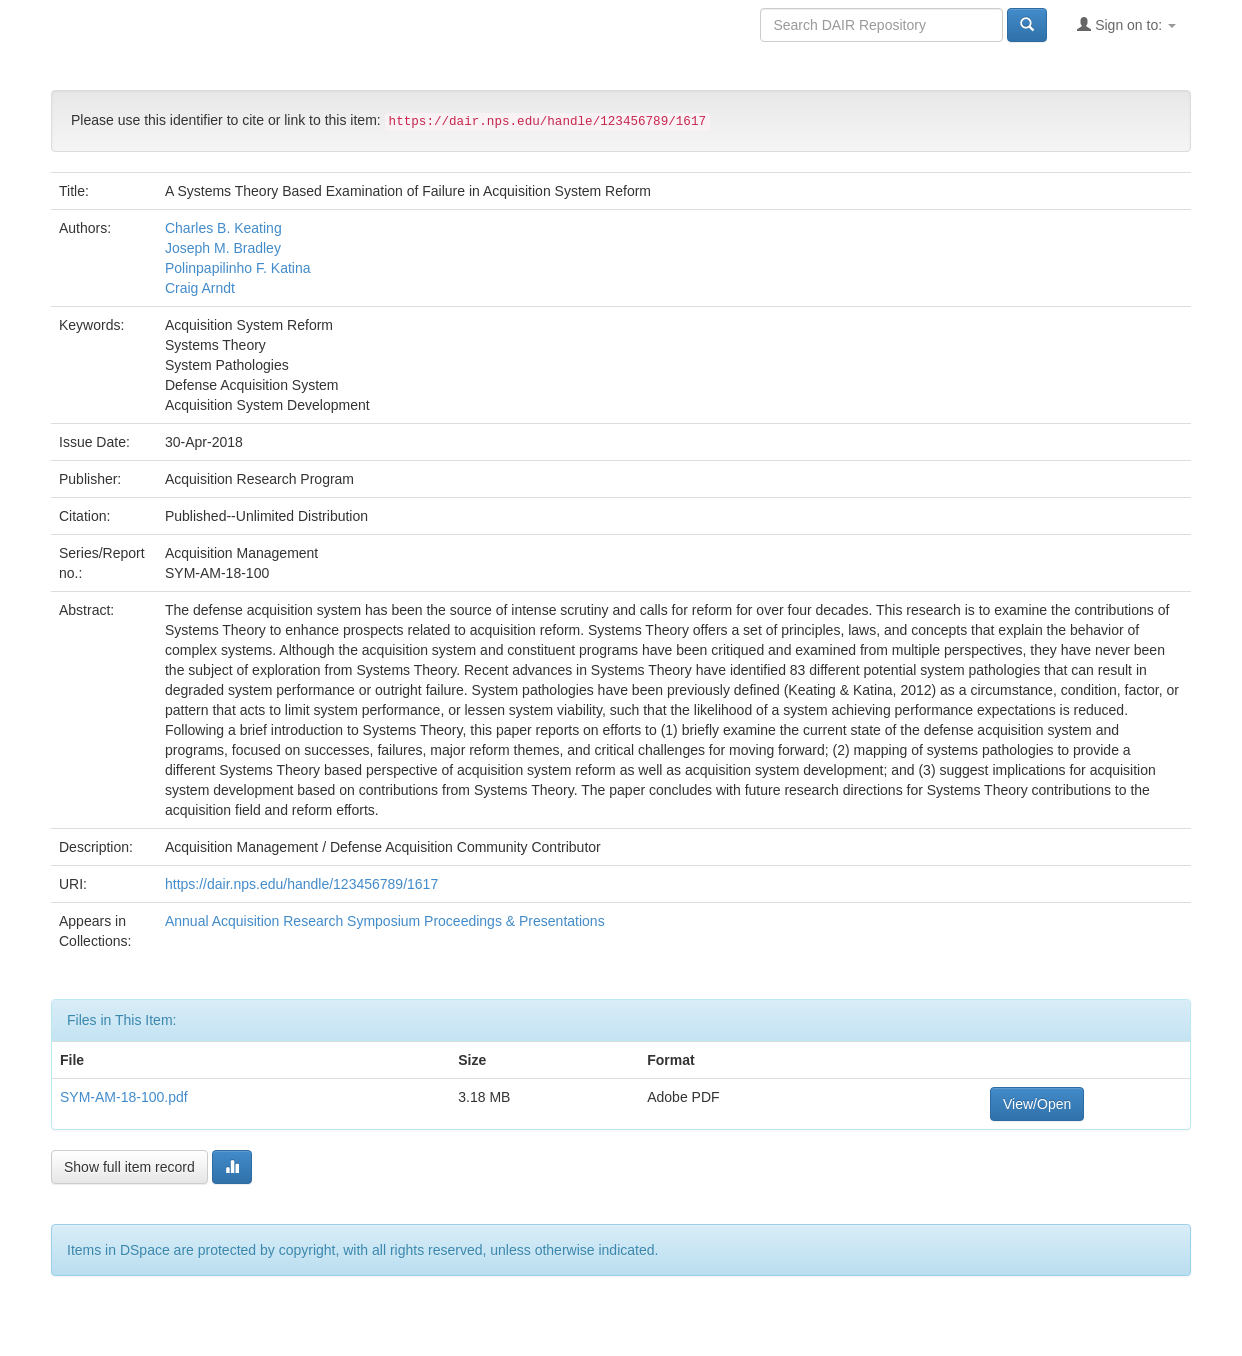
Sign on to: (1126, 24)
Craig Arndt (200, 288)
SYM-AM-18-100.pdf (124, 1097)
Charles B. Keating (223, 228)
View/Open (1037, 1104)
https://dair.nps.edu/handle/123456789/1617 (301, 884)
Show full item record (129, 1167)
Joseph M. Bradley (223, 248)
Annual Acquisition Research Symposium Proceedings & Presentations (385, 921)
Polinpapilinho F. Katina (238, 268)
